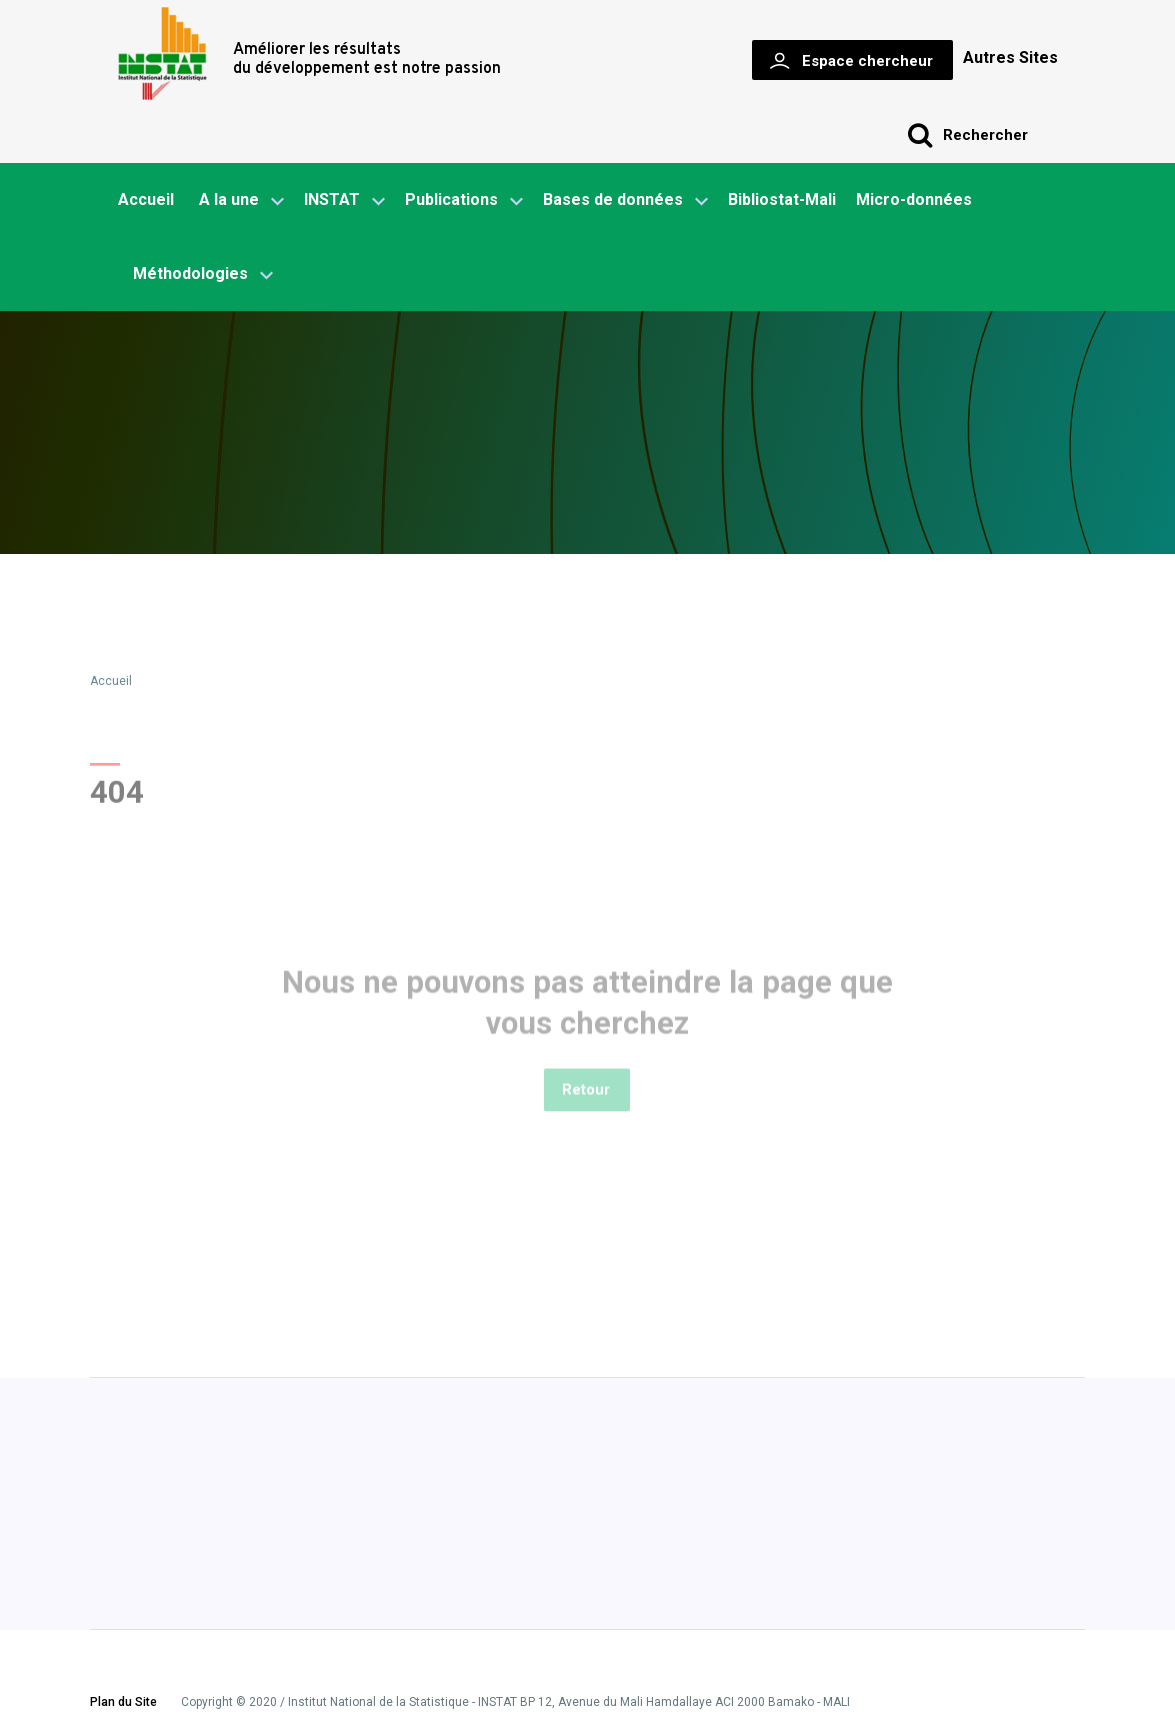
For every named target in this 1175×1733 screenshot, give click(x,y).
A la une (241, 201)
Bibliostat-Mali (782, 199)
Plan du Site (123, 1703)
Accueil (146, 199)
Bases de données (625, 201)
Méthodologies (203, 275)
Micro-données (914, 199)
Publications (451, 199)
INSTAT (344, 201)
